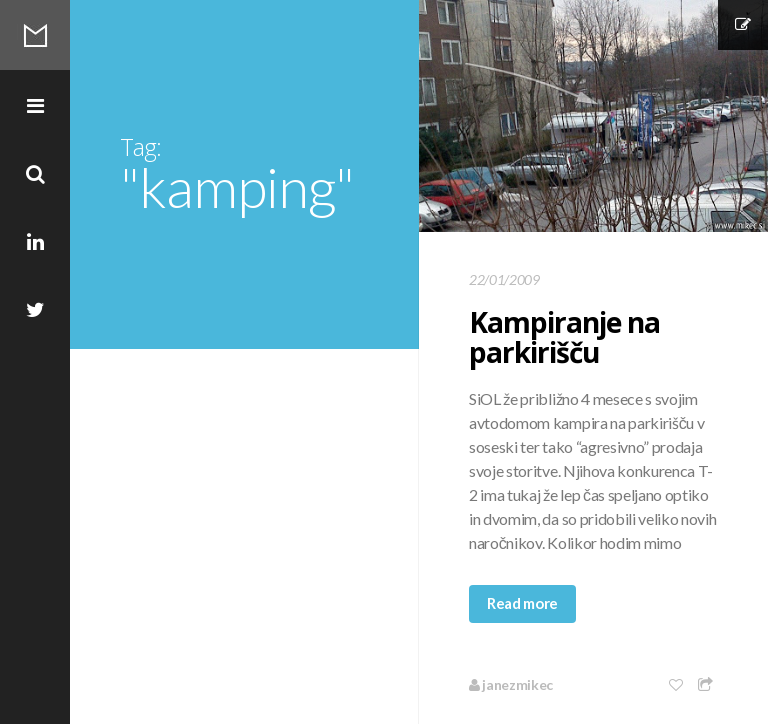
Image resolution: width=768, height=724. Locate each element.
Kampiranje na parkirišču (564, 337)
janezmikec (511, 684)
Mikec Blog (35, 35)
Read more (522, 603)
